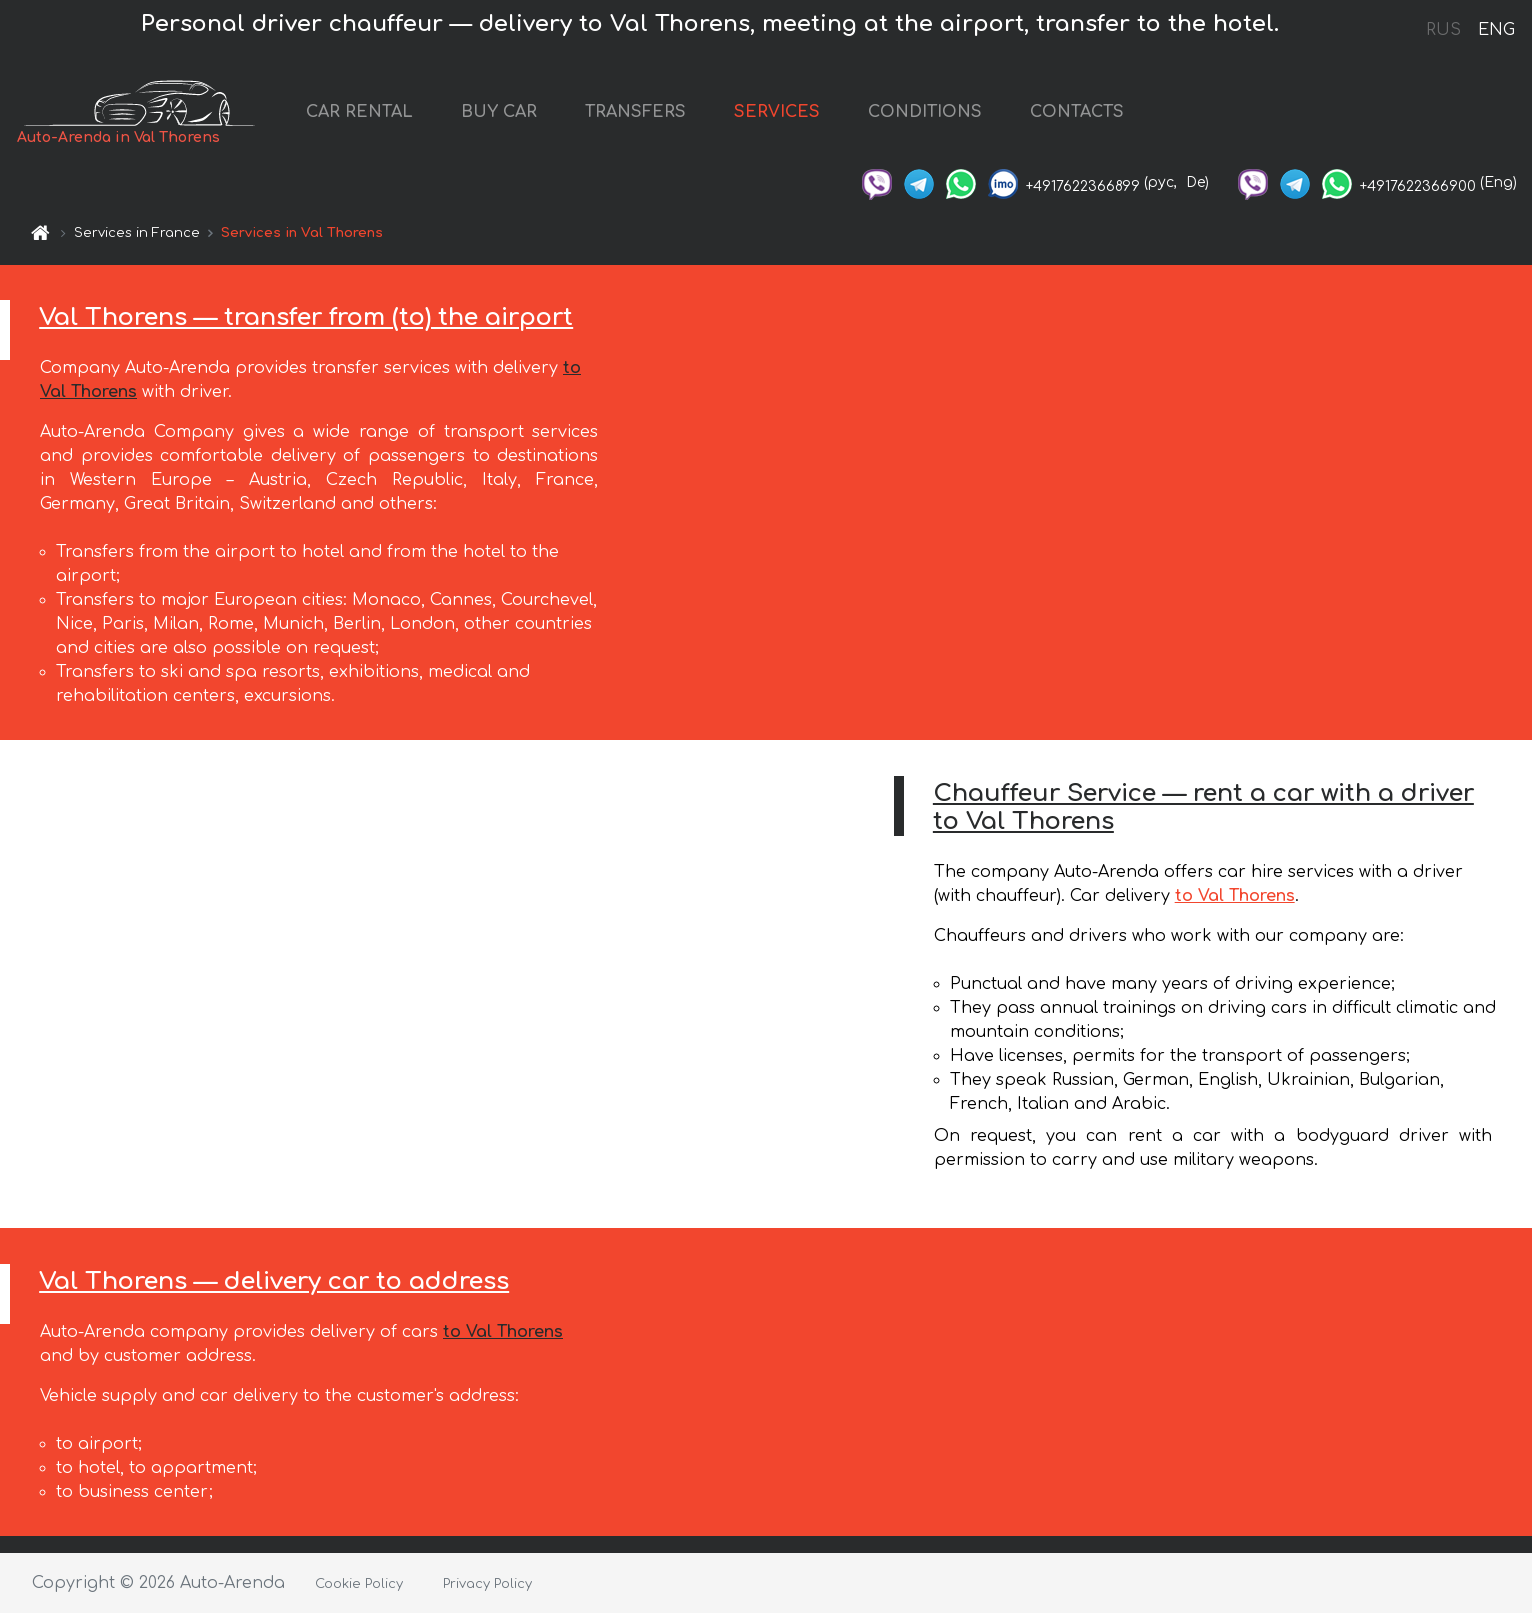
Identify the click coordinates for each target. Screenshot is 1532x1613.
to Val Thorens (1235, 896)
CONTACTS (1077, 112)
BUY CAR (499, 112)
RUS (1443, 30)
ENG (1496, 30)
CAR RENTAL (359, 112)
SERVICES (777, 112)
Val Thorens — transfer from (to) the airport (306, 317)
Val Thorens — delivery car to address (274, 1281)
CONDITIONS (925, 112)
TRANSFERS (635, 112)
